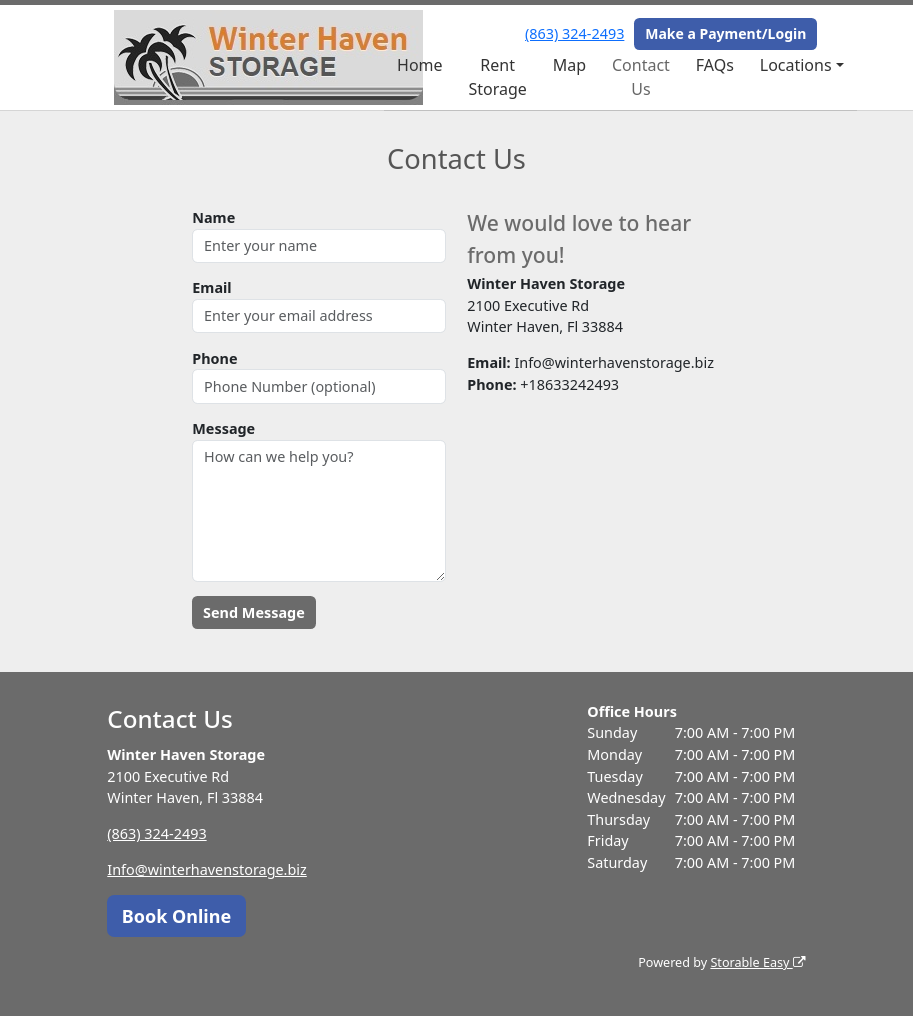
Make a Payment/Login (725, 33)
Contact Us (641, 77)
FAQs (715, 65)
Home (420, 65)
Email (211, 287)
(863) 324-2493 (574, 33)
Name (213, 217)
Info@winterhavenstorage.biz (207, 869)
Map (569, 65)
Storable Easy (757, 962)
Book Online (176, 916)
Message (223, 428)
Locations (796, 65)
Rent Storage (497, 77)
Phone (214, 358)
